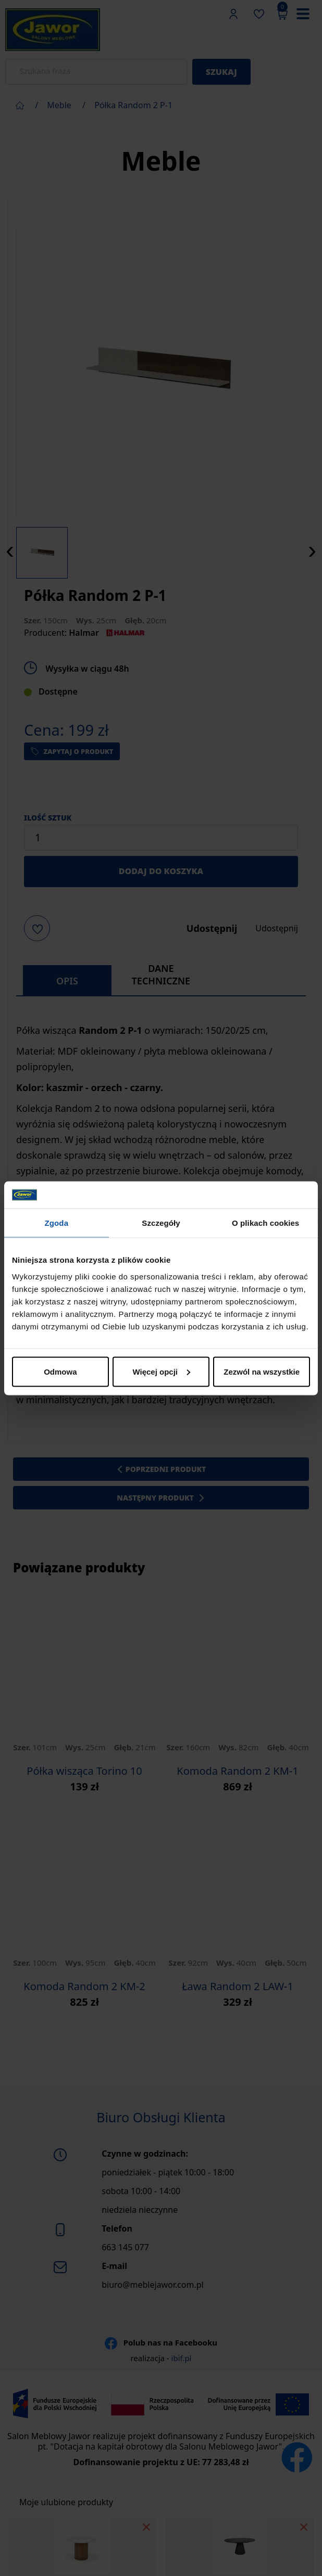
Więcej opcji (161, 1371)
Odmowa (60, 1371)
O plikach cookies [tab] (265, 1223)
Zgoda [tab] (57, 1223)
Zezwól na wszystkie (262, 1371)
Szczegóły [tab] (161, 1223)
